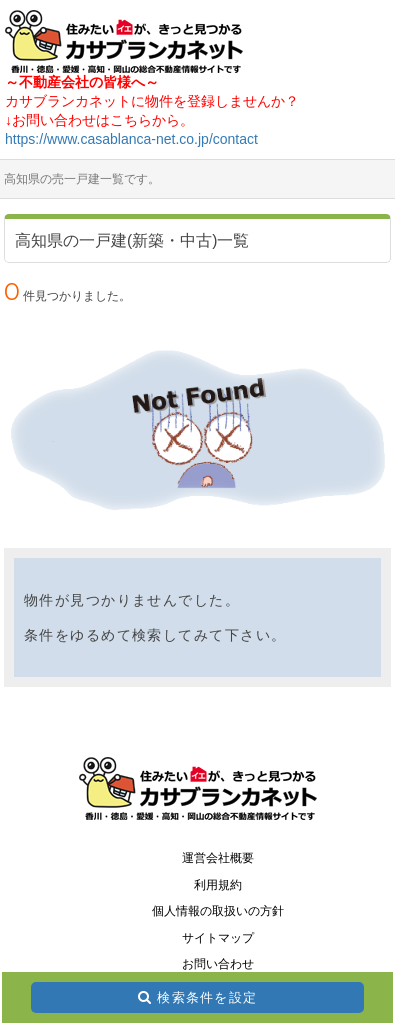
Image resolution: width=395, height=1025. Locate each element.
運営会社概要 (218, 858)
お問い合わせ (218, 964)
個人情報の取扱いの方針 (218, 911)
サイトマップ (218, 938)
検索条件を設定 (207, 997)
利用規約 (218, 885)
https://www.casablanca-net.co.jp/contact (131, 139)
